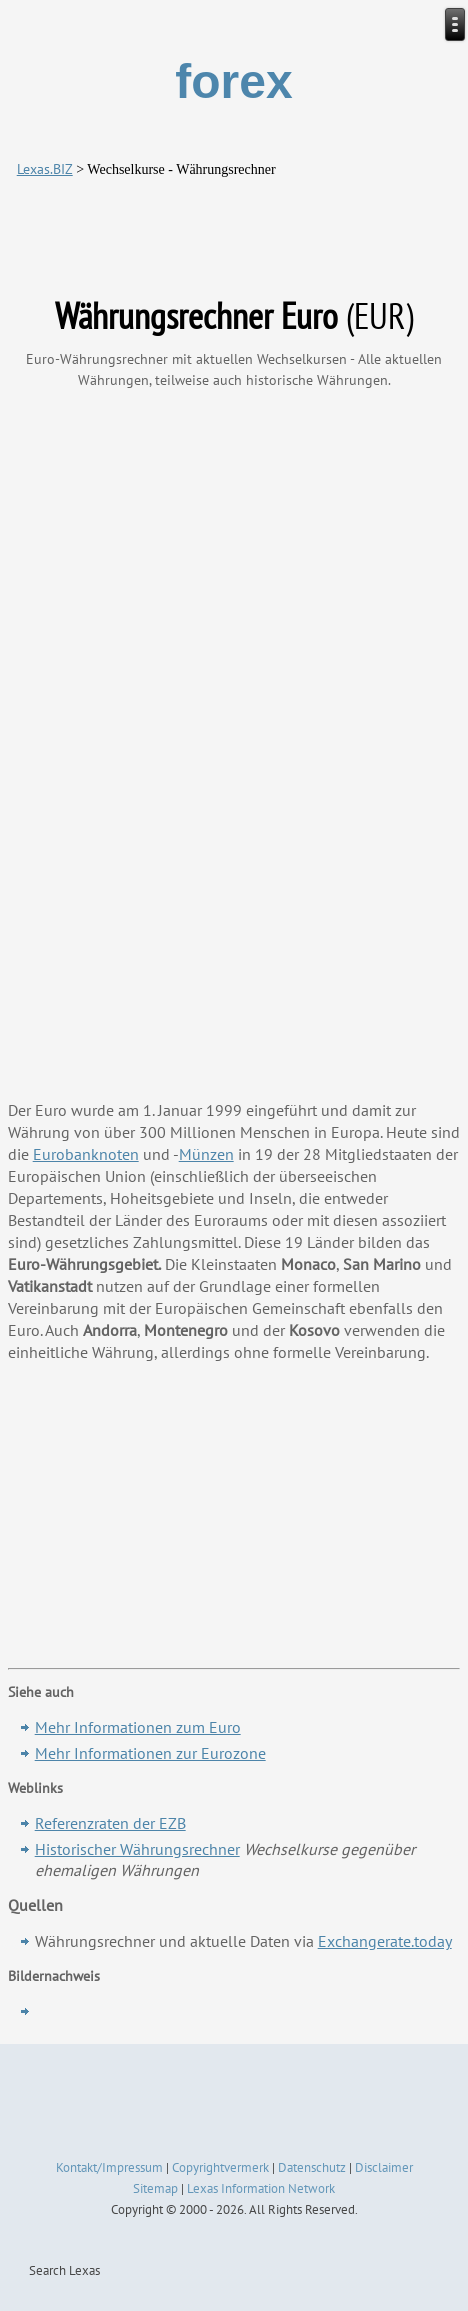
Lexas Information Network (261, 2188)
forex (233, 81)
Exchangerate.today (385, 1941)
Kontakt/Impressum (109, 2167)
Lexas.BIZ (45, 169)
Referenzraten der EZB (110, 1823)
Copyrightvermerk (220, 2167)
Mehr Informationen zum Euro (138, 1727)
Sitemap (155, 2188)
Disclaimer (384, 2167)
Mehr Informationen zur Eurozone (150, 1753)
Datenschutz (312, 2167)
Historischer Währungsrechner (137, 1849)
